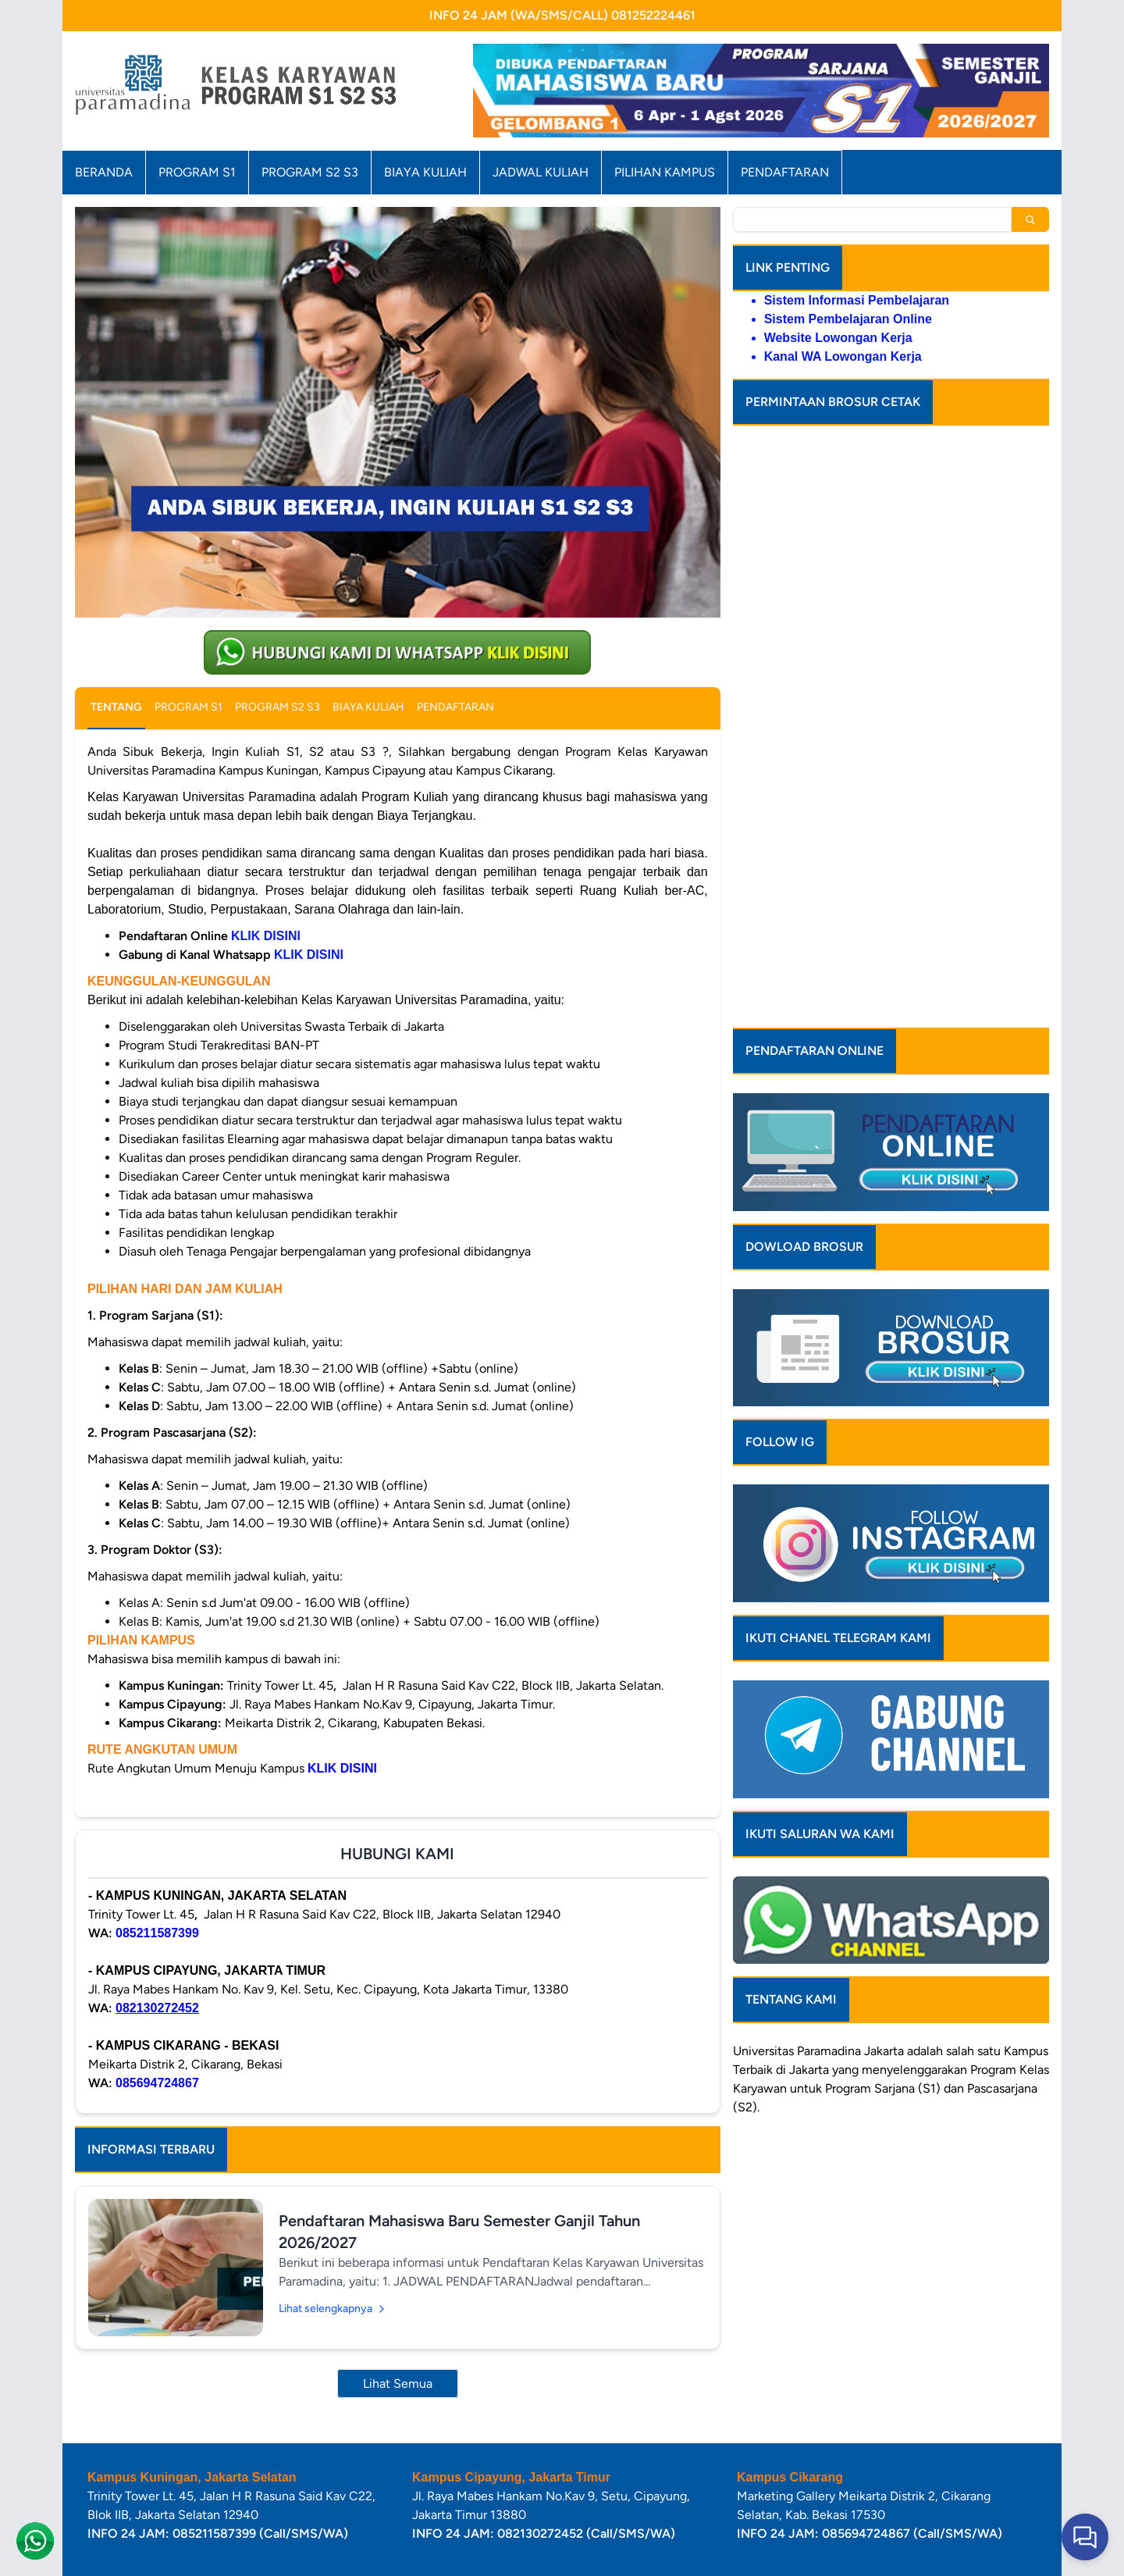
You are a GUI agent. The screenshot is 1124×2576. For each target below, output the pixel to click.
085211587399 (157, 1933)
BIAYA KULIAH (425, 172)
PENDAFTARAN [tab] (455, 707)
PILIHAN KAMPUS (664, 172)
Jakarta (884, 1915)
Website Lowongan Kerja (838, 337)
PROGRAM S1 (197, 172)
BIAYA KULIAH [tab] (368, 707)
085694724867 (157, 2083)
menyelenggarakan (914, 1934)
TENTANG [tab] (116, 707)
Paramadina (829, 1915)
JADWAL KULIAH (541, 172)
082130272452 (157, 2008)
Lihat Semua (397, 2383)
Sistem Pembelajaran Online (848, 319)
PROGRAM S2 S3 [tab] (277, 707)
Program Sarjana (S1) (883, 1953)
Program (993, 1934)
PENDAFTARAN (785, 172)
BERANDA (104, 172)
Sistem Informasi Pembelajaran (856, 300)
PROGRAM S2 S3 (309, 172)
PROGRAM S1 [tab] (188, 707)
